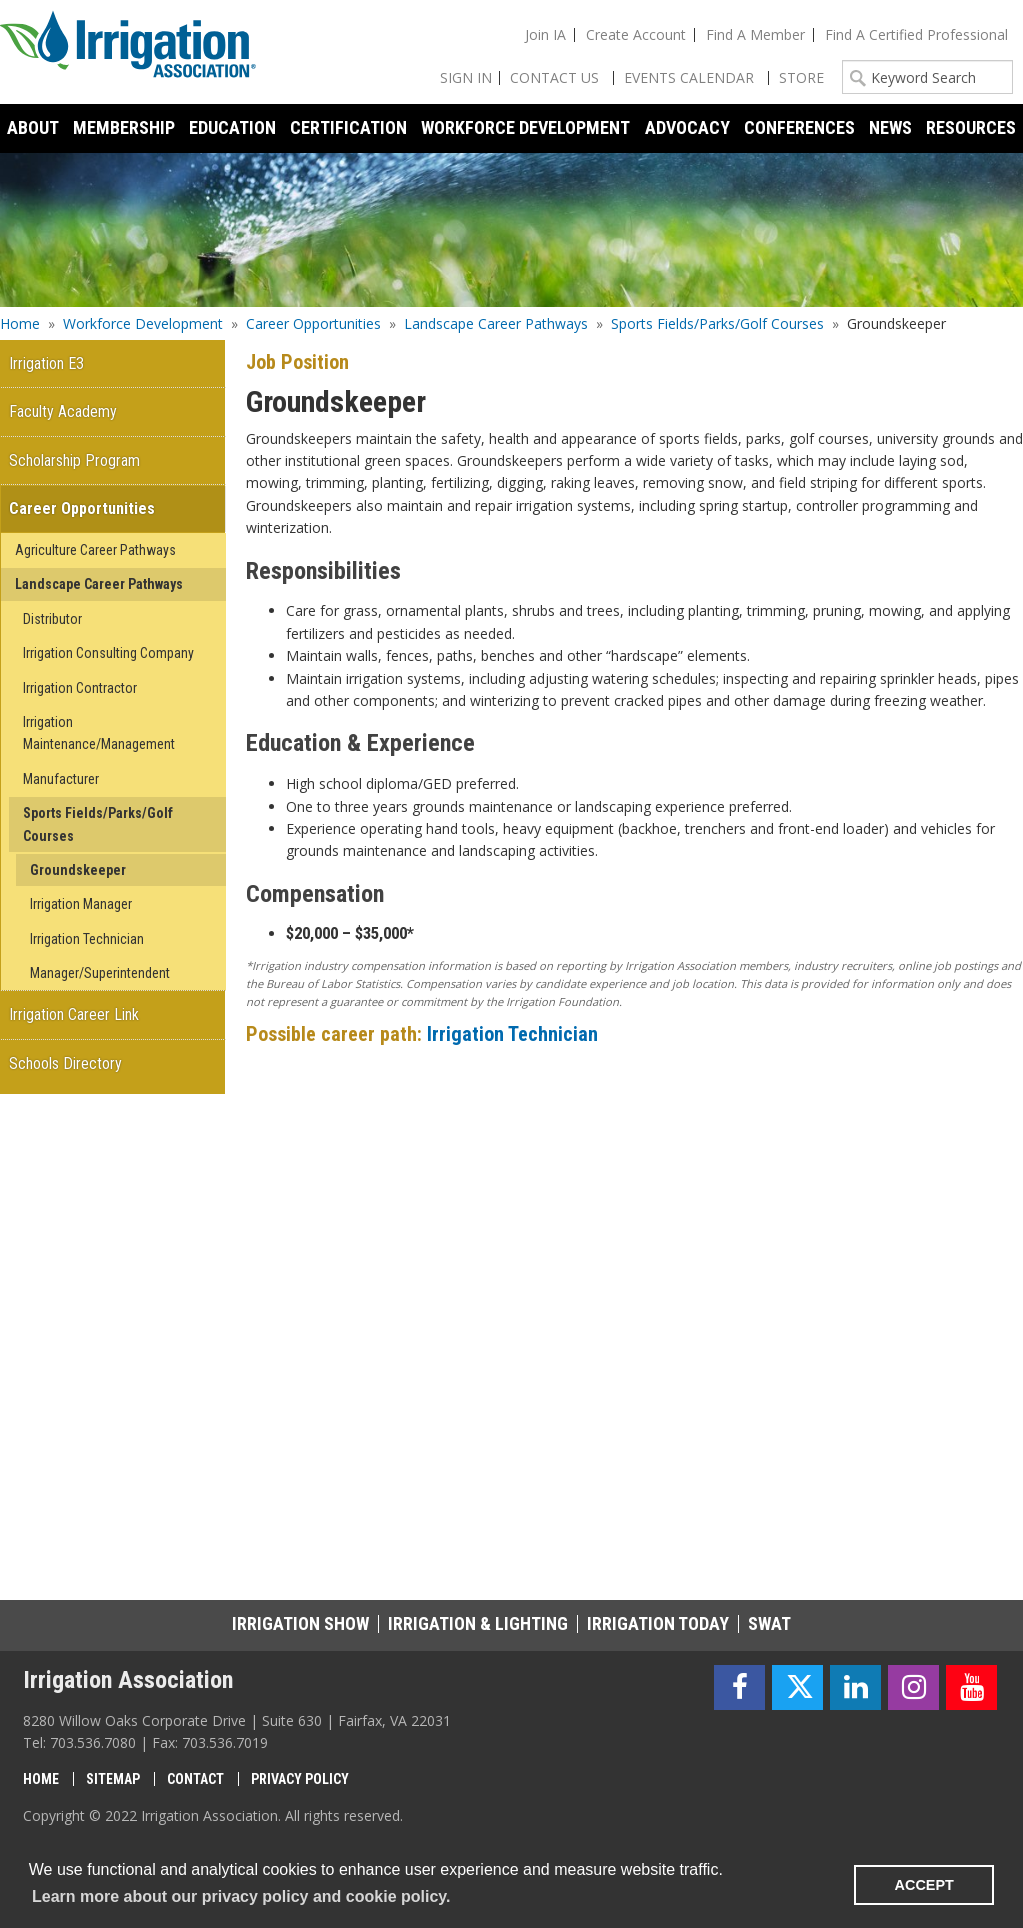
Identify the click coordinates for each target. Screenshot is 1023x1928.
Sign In (466, 77)
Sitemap (113, 1779)
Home (20, 323)
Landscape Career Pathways (496, 323)
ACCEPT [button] (924, 1885)
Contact (195, 1779)
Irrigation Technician (512, 1034)
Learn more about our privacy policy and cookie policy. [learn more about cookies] (241, 1896)
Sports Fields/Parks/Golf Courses (717, 323)
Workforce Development (143, 323)
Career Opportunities (313, 323)
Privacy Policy (300, 1779)
